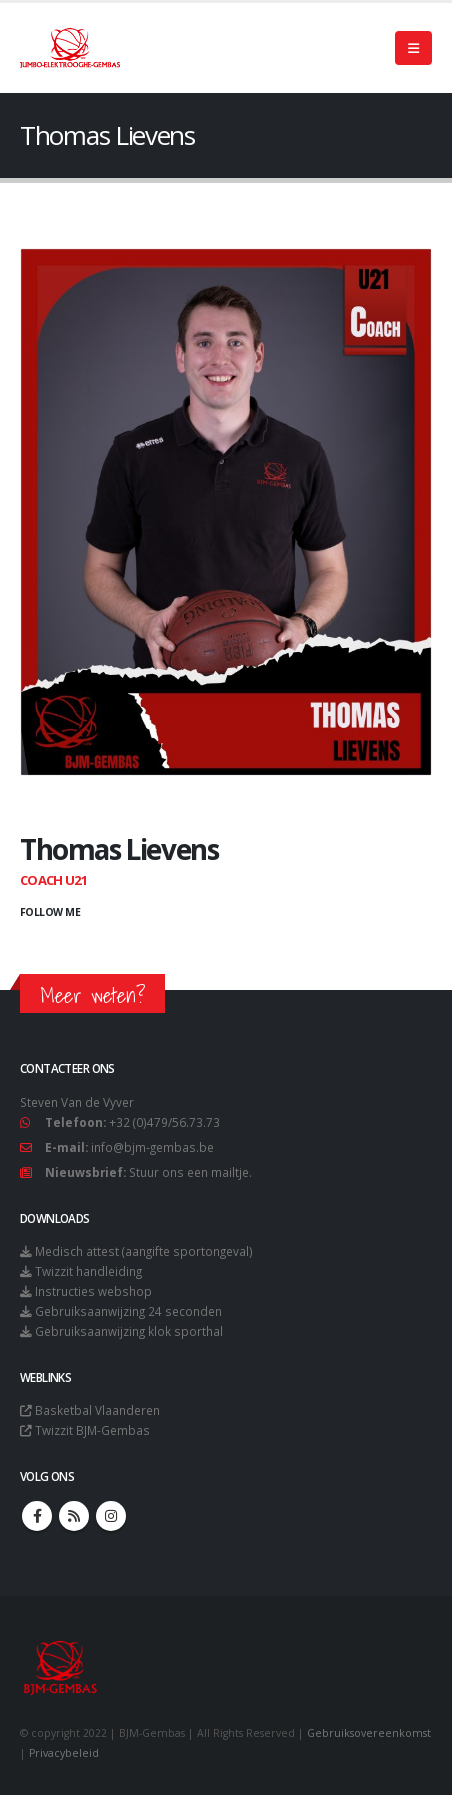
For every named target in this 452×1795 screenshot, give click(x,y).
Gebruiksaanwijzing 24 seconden (128, 1311)
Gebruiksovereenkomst (369, 1733)
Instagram (111, 1516)
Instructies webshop (93, 1291)
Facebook (37, 1516)
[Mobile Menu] (413, 48)
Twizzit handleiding (88, 1271)
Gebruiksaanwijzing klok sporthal (129, 1331)
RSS (74, 1516)
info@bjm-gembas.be (152, 1147)
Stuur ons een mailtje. (190, 1172)
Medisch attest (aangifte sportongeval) (144, 1251)
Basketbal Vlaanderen (97, 1410)
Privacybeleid (64, 1753)
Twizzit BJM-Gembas (92, 1430)
